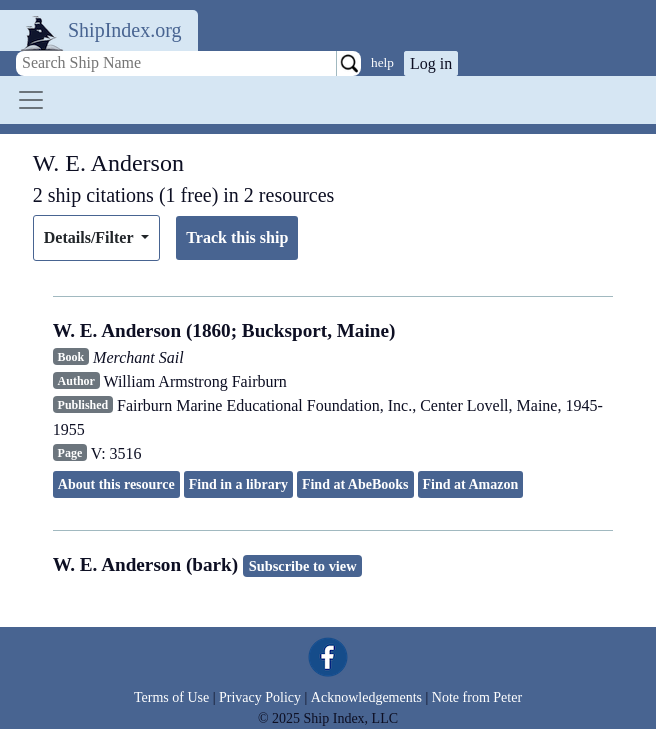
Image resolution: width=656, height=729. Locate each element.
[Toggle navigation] (31, 100)
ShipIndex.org (125, 30)
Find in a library (238, 484)
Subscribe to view (303, 566)
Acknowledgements (366, 697)
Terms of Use (171, 697)
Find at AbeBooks (355, 484)
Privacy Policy (260, 697)
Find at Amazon (471, 484)
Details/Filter (90, 237)
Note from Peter (477, 697)
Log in (431, 63)
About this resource (116, 484)
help (382, 62)
